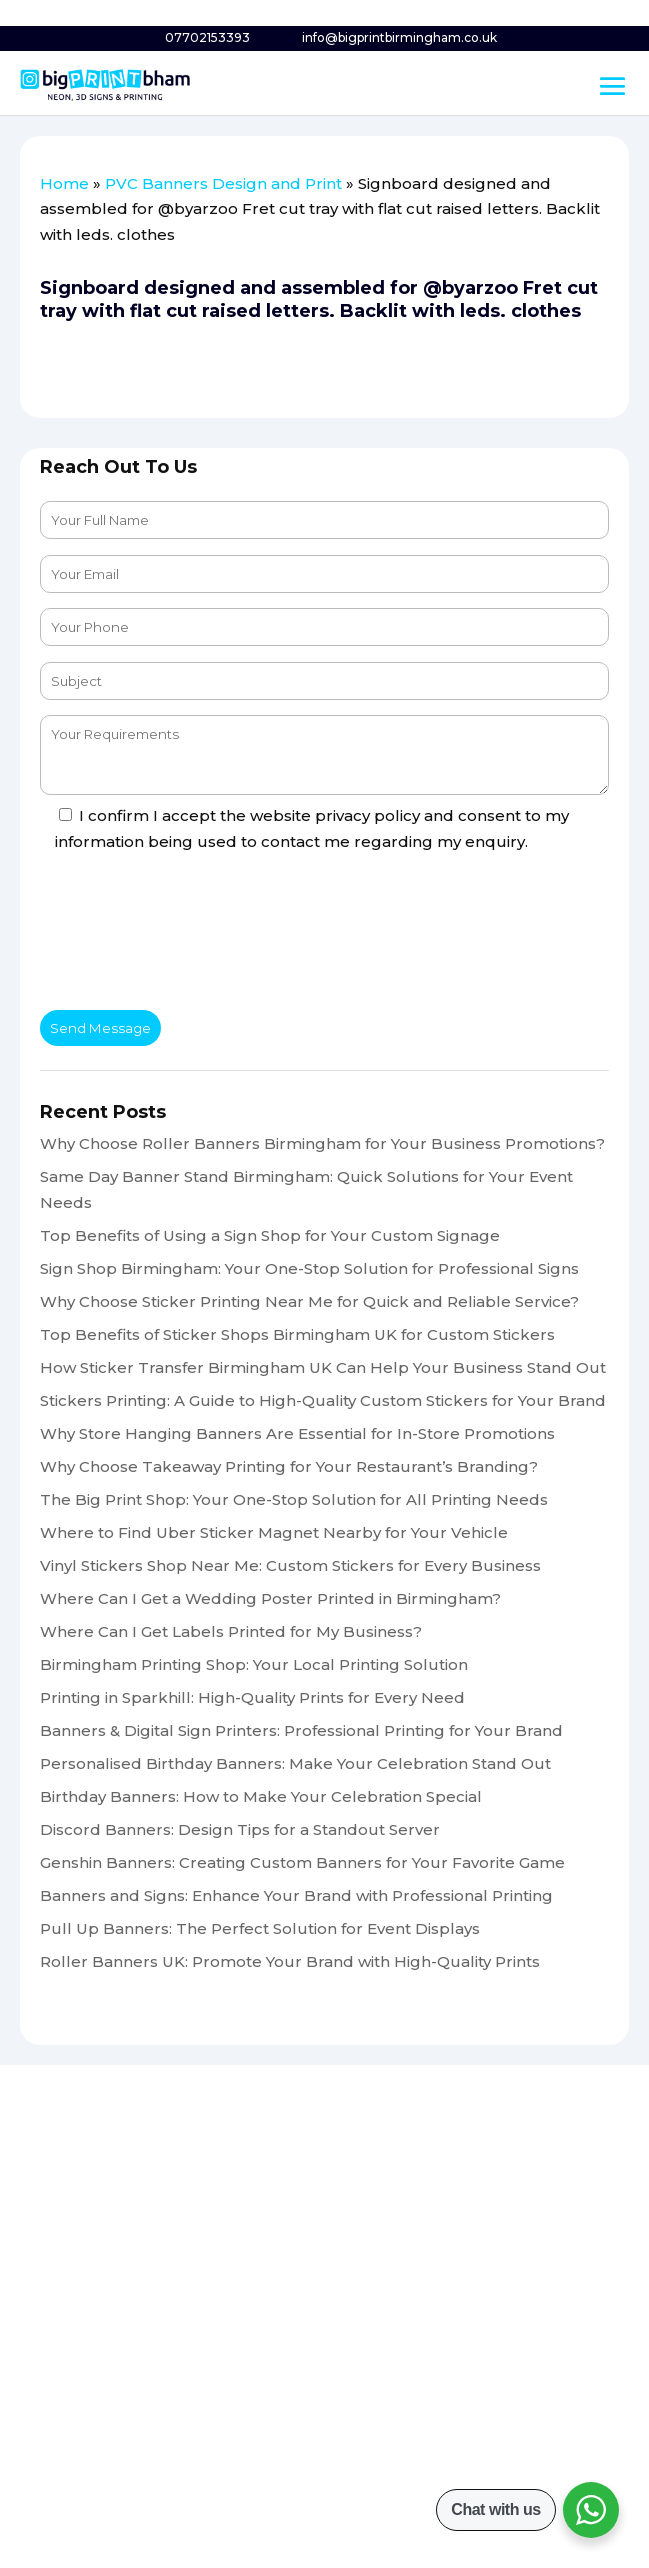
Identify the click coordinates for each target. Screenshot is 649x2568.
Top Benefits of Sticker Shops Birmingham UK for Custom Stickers (297, 1334)
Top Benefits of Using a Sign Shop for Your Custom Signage (270, 1235)
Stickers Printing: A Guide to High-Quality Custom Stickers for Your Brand (323, 1400)
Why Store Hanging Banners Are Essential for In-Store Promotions (297, 1433)
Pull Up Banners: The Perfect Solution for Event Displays (260, 1928)
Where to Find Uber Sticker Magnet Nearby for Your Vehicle (274, 1532)
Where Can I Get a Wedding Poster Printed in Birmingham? (270, 1598)
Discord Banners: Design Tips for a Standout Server (240, 1829)
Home (64, 183)
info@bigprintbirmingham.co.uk (399, 37)
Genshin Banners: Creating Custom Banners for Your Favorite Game (302, 1862)
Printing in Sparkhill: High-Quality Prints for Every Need (252, 1697)
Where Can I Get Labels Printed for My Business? (231, 1631)
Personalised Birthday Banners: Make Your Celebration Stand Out (295, 1763)
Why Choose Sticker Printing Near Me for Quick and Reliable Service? (309, 1301)
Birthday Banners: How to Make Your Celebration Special (261, 1796)
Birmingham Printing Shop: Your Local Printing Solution (254, 1664)
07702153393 (207, 37)
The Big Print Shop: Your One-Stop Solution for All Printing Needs (294, 1499)
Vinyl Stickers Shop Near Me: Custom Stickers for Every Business (290, 1565)
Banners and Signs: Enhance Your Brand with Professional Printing (296, 1895)
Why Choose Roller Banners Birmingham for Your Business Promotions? (322, 1143)
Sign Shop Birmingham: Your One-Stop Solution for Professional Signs (309, 1268)
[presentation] (192, 936)
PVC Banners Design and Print (223, 183)
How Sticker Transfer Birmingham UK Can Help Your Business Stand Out (323, 1367)
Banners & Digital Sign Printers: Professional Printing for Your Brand (301, 1730)
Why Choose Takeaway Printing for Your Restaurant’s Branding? (289, 1466)
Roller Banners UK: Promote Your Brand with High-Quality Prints (290, 1961)
